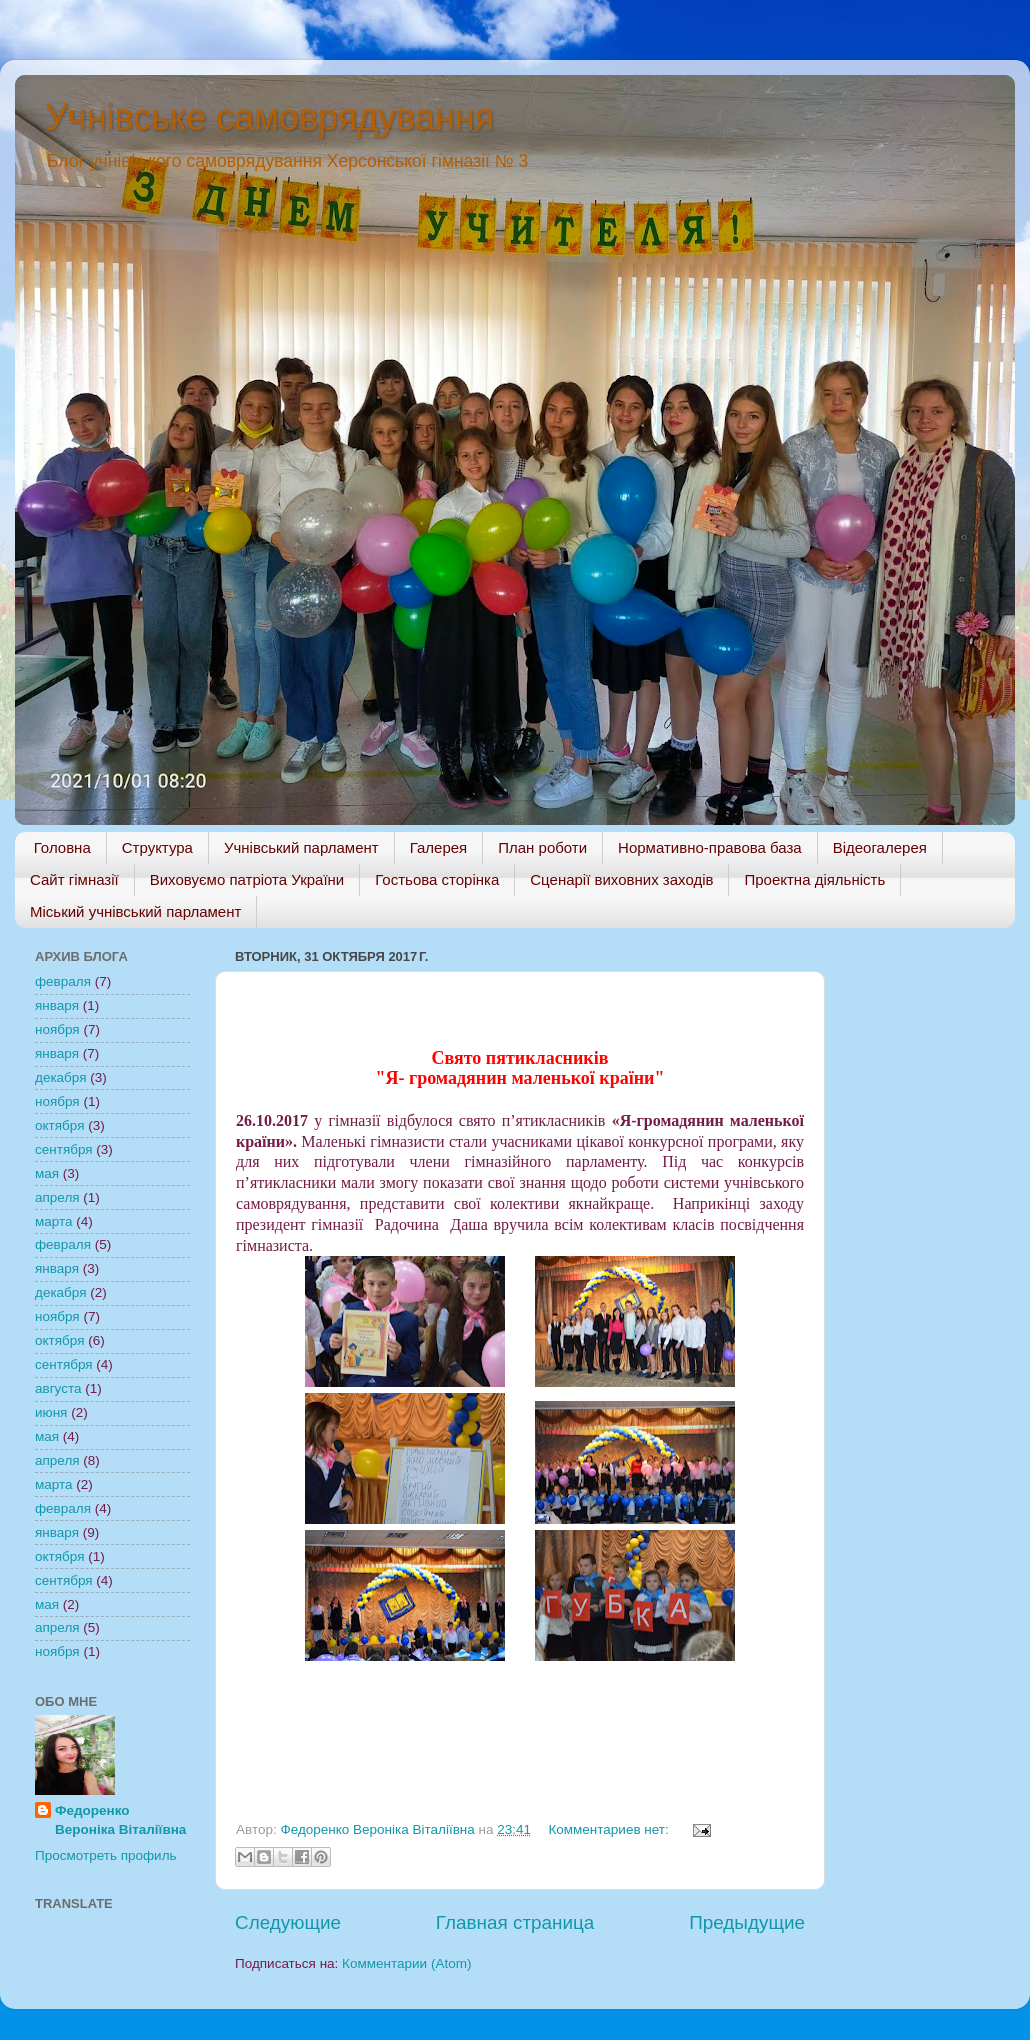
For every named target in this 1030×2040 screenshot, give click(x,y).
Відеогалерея (880, 847)
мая (47, 1173)
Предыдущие (747, 1922)
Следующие (288, 1922)
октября (59, 1125)
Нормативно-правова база (710, 847)
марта (54, 1221)
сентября (64, 1149)
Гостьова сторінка (437, 879)
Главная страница (515, 1922)
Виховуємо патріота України (247, 879)
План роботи (542, 847)
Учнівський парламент (301, 847)
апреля (57, 1197)
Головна (62, 847)
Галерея (439, 847)
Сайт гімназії (74, 879)
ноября (57, 1029)
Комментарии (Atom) (406, 1963)
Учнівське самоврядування (269, 117)
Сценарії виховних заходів (621, 879)
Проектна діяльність (814, 879)
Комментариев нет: (610, 1829)
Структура (157, 847)
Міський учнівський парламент (135, 911)
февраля (63, 981)
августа (58, 1388)
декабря (61, 1077)
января (57, 1005)
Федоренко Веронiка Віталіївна (120, 1820)
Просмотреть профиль (106, 1855)
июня (51, 1412)
